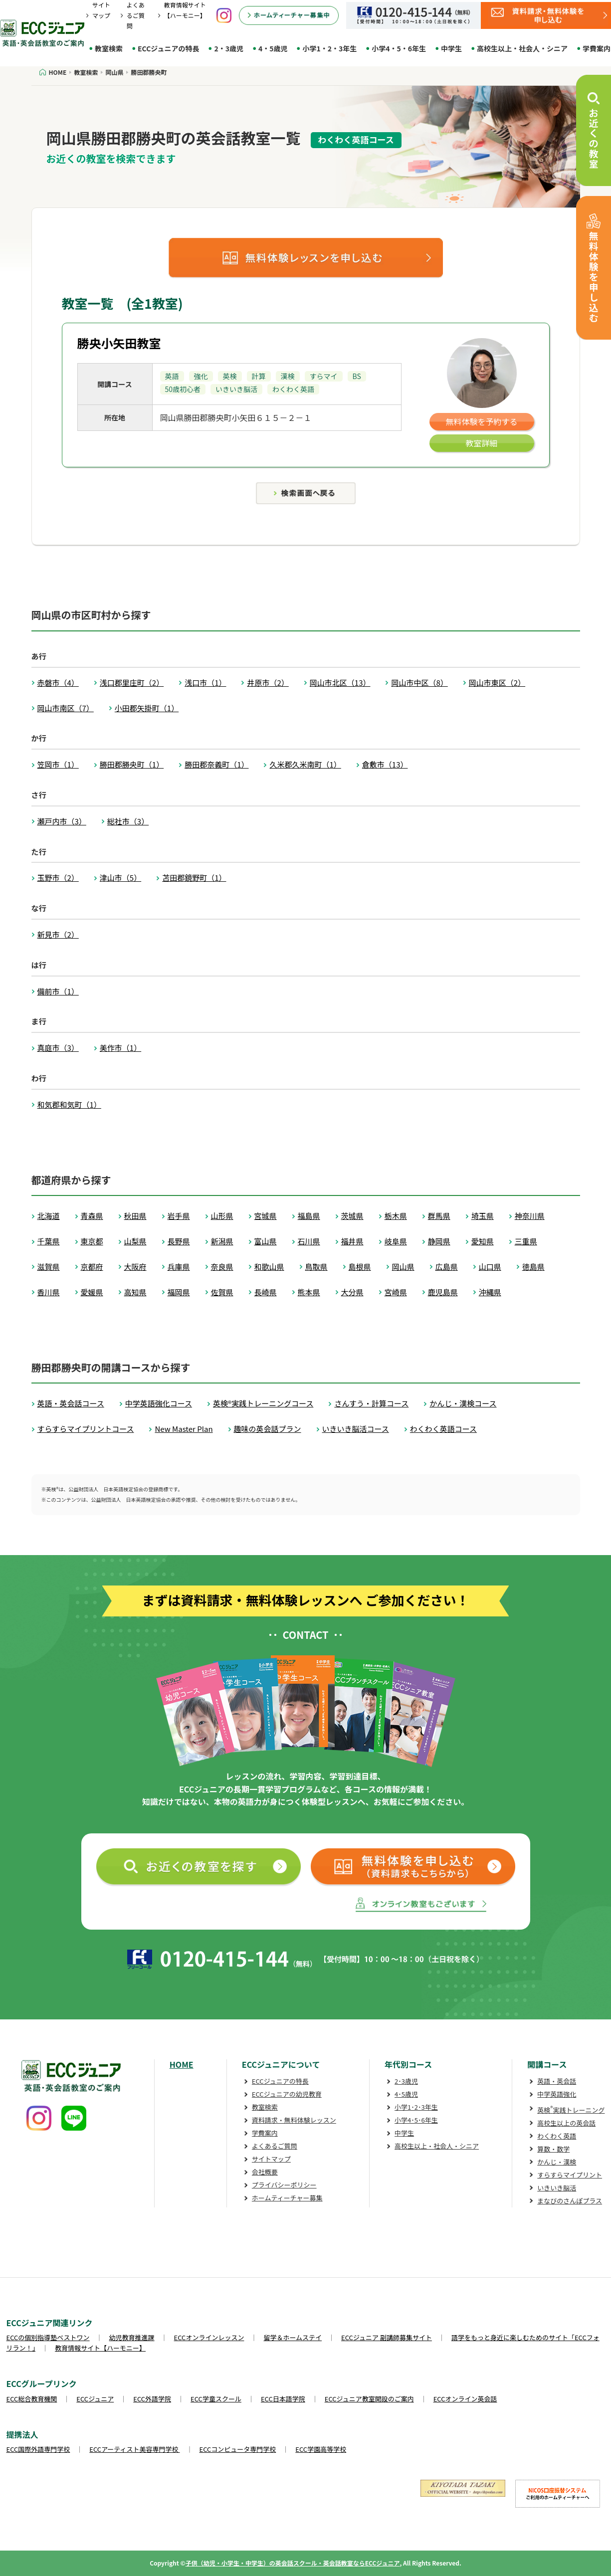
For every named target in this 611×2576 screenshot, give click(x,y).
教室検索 (109, 48)
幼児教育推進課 (132, 2337)
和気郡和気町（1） (69, 1104)
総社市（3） (128, 821)
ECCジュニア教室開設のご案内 (369, 2398)
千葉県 (48, 1241)
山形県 (222, 1215)
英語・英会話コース (70, 1403)
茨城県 (352, 1215)
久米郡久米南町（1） (305, 764)
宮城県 (265, 1215)
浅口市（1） (205, 682)
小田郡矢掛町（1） (147, 708)
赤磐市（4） (58, 682)
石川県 (309, 1241)
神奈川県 (530, 1215)
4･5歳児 (406, 2094)
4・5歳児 (273, 48)
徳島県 (533, 1266)
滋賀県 (48, 1266)
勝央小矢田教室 (119, 343)
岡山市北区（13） (340, 682)
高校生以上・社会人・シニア (522, 48)
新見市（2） (58, 934)
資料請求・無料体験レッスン (294, 2120)
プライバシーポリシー (284, 2184)
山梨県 (135, 1241)
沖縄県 (490, 1292)
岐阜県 (396, 1241)
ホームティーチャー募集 (287, 2197)
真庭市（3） (58, 1047)
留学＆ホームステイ (292, 2337)
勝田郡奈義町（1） (216, 764)
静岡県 (439, 1241)
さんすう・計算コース (371, 1403)
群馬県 (439, 1215)
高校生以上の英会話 (566, 2123)
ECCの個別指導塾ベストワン (48, 2337)
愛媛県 (92, 1292)
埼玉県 (482, 1215)
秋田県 (135, 1215)
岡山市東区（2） (497, 682)
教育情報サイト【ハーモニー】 (100, 2348)
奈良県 (222, 1266)
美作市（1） (120, 1047)
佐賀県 (222, 1292)
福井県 (352, 1241)
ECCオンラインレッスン (209, 2337)
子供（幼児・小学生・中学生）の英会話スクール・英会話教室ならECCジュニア (293, 2563)
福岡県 (179, 1292)
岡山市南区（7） (65, 708)
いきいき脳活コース (355, 1428)
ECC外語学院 (152, 2398)
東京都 (92, 1241)
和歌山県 (269, 1266)
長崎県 (265, 1292)
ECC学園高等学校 (320, 2449)
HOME (182, 2064)
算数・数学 (553, 2149)
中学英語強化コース (158, 1403)
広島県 (446, 1266)
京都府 (92, 1266)
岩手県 (179, 1215)
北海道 (48, 1215)
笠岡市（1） (58, 764)
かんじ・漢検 (556, 2162)
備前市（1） (58, 991)
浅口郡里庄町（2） (132, 682)
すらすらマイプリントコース (85, 1428)
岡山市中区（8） (419, 682)
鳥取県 (316, 1266)
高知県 (135, 1292)
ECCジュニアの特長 (168, 48)
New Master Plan (183, 1428)
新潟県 (222, 1241)
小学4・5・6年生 (399, 48)
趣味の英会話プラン (267, 1428)
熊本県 (309, 1292)
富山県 (265, 1241)
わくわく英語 (556, 2136)
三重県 (526, 1241)
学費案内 (265, 2133)
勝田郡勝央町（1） (132, 764)
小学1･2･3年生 (416, 2107)
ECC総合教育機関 (31, 2398)
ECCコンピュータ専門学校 (238, 2449)
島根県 (360, 1266)
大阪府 (135, 1266)
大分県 (352, 1292)
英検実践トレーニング (571, 2110)
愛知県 (482, 1241)
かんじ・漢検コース (462, 1403)
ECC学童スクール (216, 2398)
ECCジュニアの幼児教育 (287, 2094)
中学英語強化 (556, 2094)
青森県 (92, 1215)
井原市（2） (267, 682)
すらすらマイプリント (569, 2175)
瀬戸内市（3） (61, 821)
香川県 (48, 1292)
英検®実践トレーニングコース (263, 1403)
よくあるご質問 (136, 15)
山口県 (490, 1266)
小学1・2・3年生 (329, 48)
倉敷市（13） (385, 764)
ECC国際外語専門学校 (38, 2449)
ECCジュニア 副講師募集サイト (386, 2337)
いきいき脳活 (556, 2187)
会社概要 (265, 2172)
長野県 (179, 1241)
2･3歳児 (406, 2081)
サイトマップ (271, 2159)
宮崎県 (396, 1292)
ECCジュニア (95, 2398)
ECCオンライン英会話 (465, 2398)
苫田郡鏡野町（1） (194, 877)
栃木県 (396, 1215)
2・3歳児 (228, 48)
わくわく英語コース (443, 1428)
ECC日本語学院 (283, 2398)
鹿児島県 (443, 1292)
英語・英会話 (556, 2081)
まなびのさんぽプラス (569, 2200)
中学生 (451, 48)
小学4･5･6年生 (416, 2120)
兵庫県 (179, 1266)
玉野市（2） (58, 877)
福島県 (309, 1215)
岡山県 (403, 1266)
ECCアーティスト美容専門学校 (134, 2449)
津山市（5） (120, 877)
